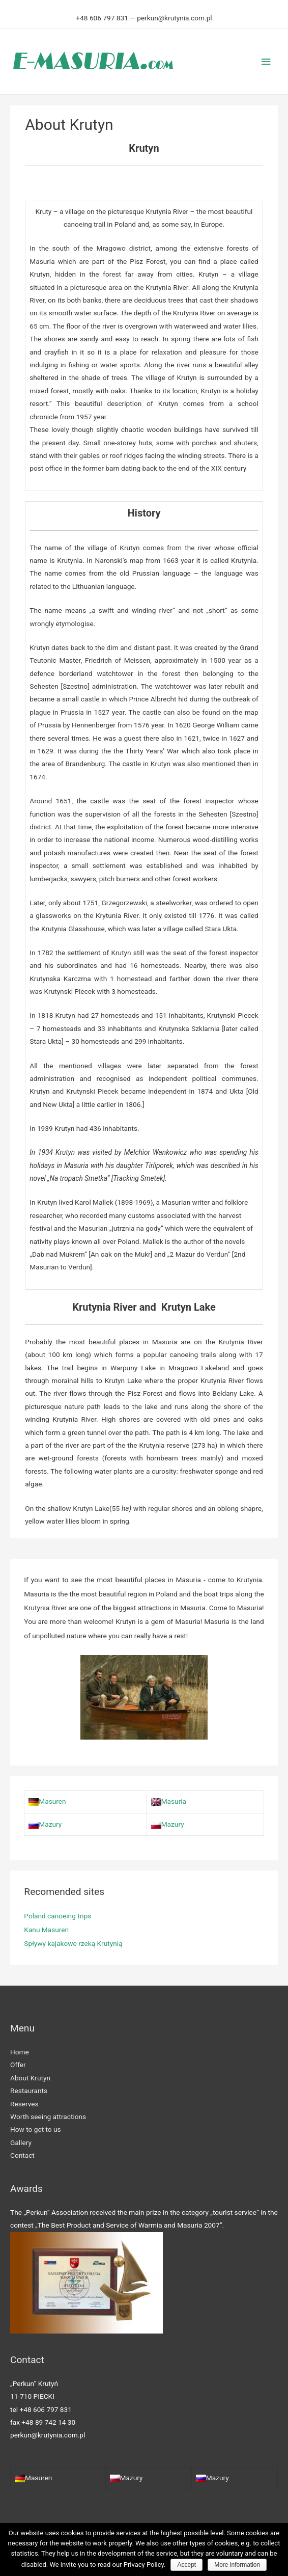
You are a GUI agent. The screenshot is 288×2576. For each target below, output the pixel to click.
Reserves (24, 2103)
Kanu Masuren (46, 1929)
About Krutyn (30, 2077)
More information (237, 2564)
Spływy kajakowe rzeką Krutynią (73, 1943)
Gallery (21, 2142)
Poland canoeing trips (57, 1915)
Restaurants (28, 2090)
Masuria (168, 1801)
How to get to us (35, 2129)
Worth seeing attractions (48, 2116)
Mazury (45, 1824)
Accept (186, 2564)
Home (19, 2051)
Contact (22, 2155)
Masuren (47, 1801)
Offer (18, 2064)
